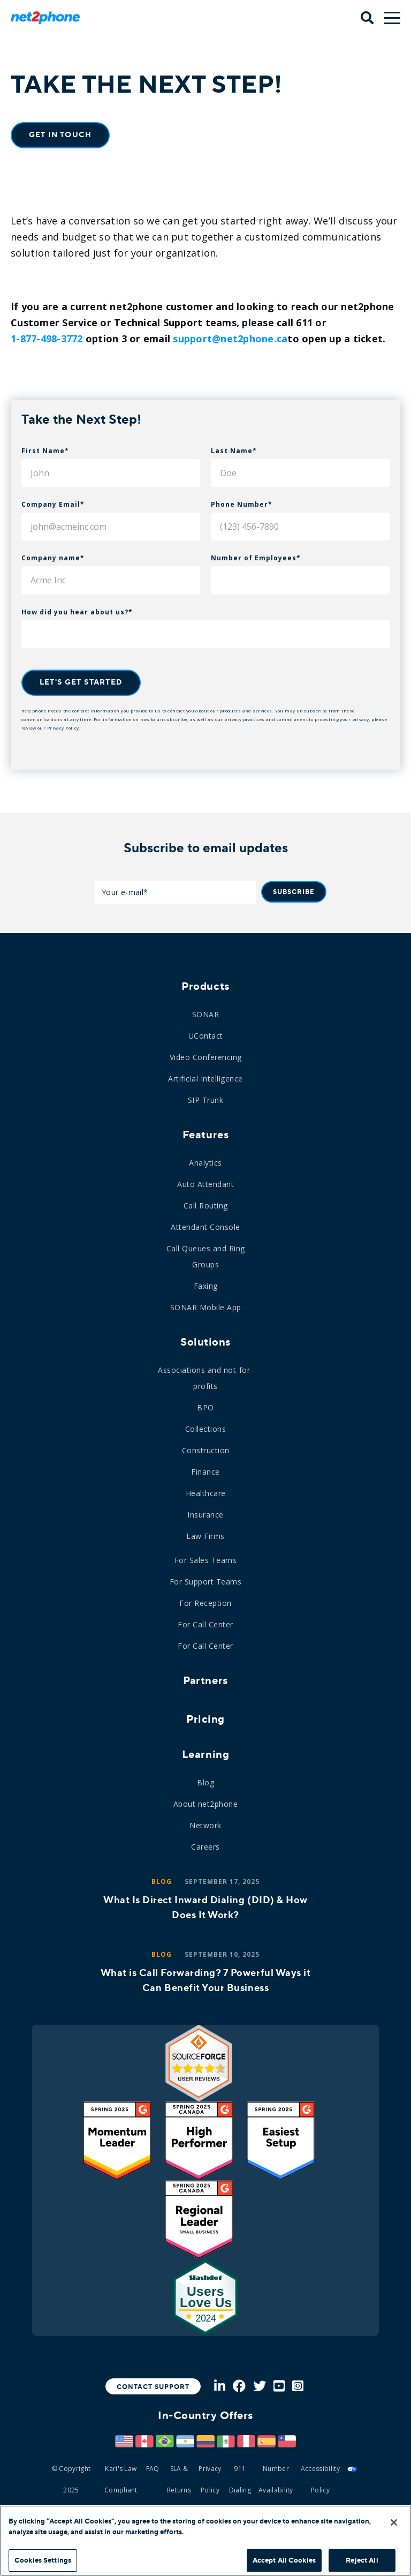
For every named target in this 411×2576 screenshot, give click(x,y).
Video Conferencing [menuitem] (206, 1057)
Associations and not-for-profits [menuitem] (205, 1378)
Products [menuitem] (205, 986)
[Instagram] (297, 2386)
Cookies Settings (42, 2560)
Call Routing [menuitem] (206, 1205)
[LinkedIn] (219, 2386)
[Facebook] (239, 2386)
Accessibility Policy (320, 2479)
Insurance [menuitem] (205, 1514)
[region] (205, 2540)
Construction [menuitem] (206, 1450)
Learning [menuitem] (205, 1754)
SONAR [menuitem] (205, 1014)
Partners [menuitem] (205, 1680)
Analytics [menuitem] (205, 1163)
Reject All (362, 2560)
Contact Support (153, 2387)
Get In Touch (60, 134)
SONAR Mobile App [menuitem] (205, 1307)
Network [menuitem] (205, 1825)
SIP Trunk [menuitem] (206, 1100)
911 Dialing (240, 2479)
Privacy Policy (63, 728)
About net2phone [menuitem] (205, 1804)
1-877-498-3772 (47, 338)
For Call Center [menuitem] (205, 1624)
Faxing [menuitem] (206, 1286)
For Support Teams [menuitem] (206, 1581)
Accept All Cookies (284, 2560)
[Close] (394, 2522)
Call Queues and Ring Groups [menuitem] (205, 1256)
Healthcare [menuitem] (206, 1493)
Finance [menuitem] (205, 1472)
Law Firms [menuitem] (205, 1536)
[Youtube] (279, 2386)
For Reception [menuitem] (205, 1603)
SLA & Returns (179, 2479)
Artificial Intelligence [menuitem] (205, 1078)
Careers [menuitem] (205, 1847)
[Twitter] (259, 2386)
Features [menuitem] (205, 1134)
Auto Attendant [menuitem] (205, 1184)
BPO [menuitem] (205, 1407)
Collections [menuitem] (205, 1429)
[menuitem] (205, 1714)
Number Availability (275, 2479)
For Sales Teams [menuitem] (205, 1560)
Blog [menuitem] (205, 1782)
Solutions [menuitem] (205, 1342)
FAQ (152, 2468)
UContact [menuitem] (205, 1036)
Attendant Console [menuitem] (205, 1227)
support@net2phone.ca (230, 338)
